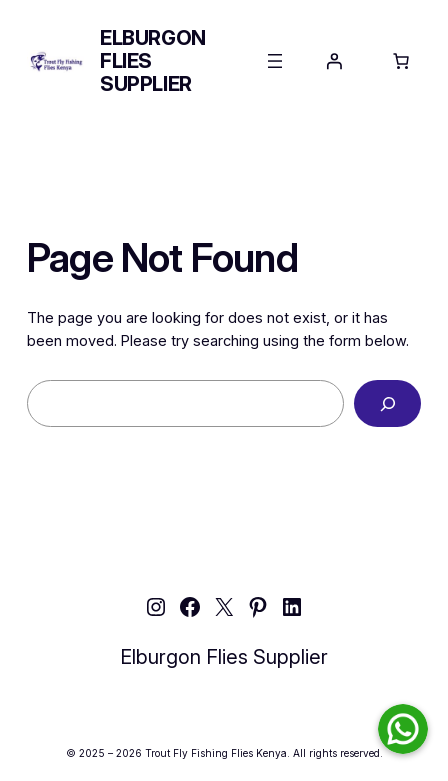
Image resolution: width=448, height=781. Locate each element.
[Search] (387, 403)
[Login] (334, 61)
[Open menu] (275, 61)
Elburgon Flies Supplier (224, 657)
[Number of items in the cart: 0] (401, 61)
